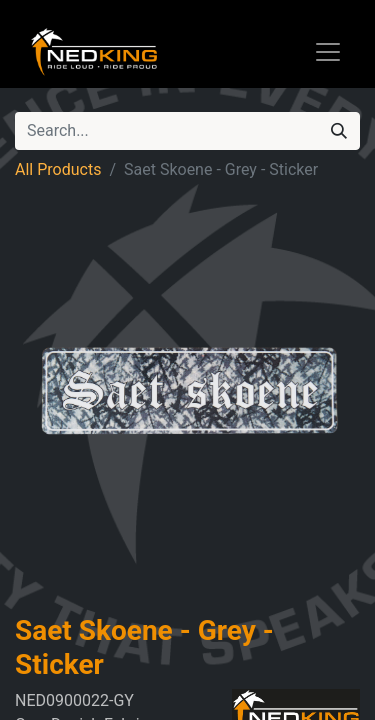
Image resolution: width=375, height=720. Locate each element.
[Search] (339, 131)
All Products (58, 169)
